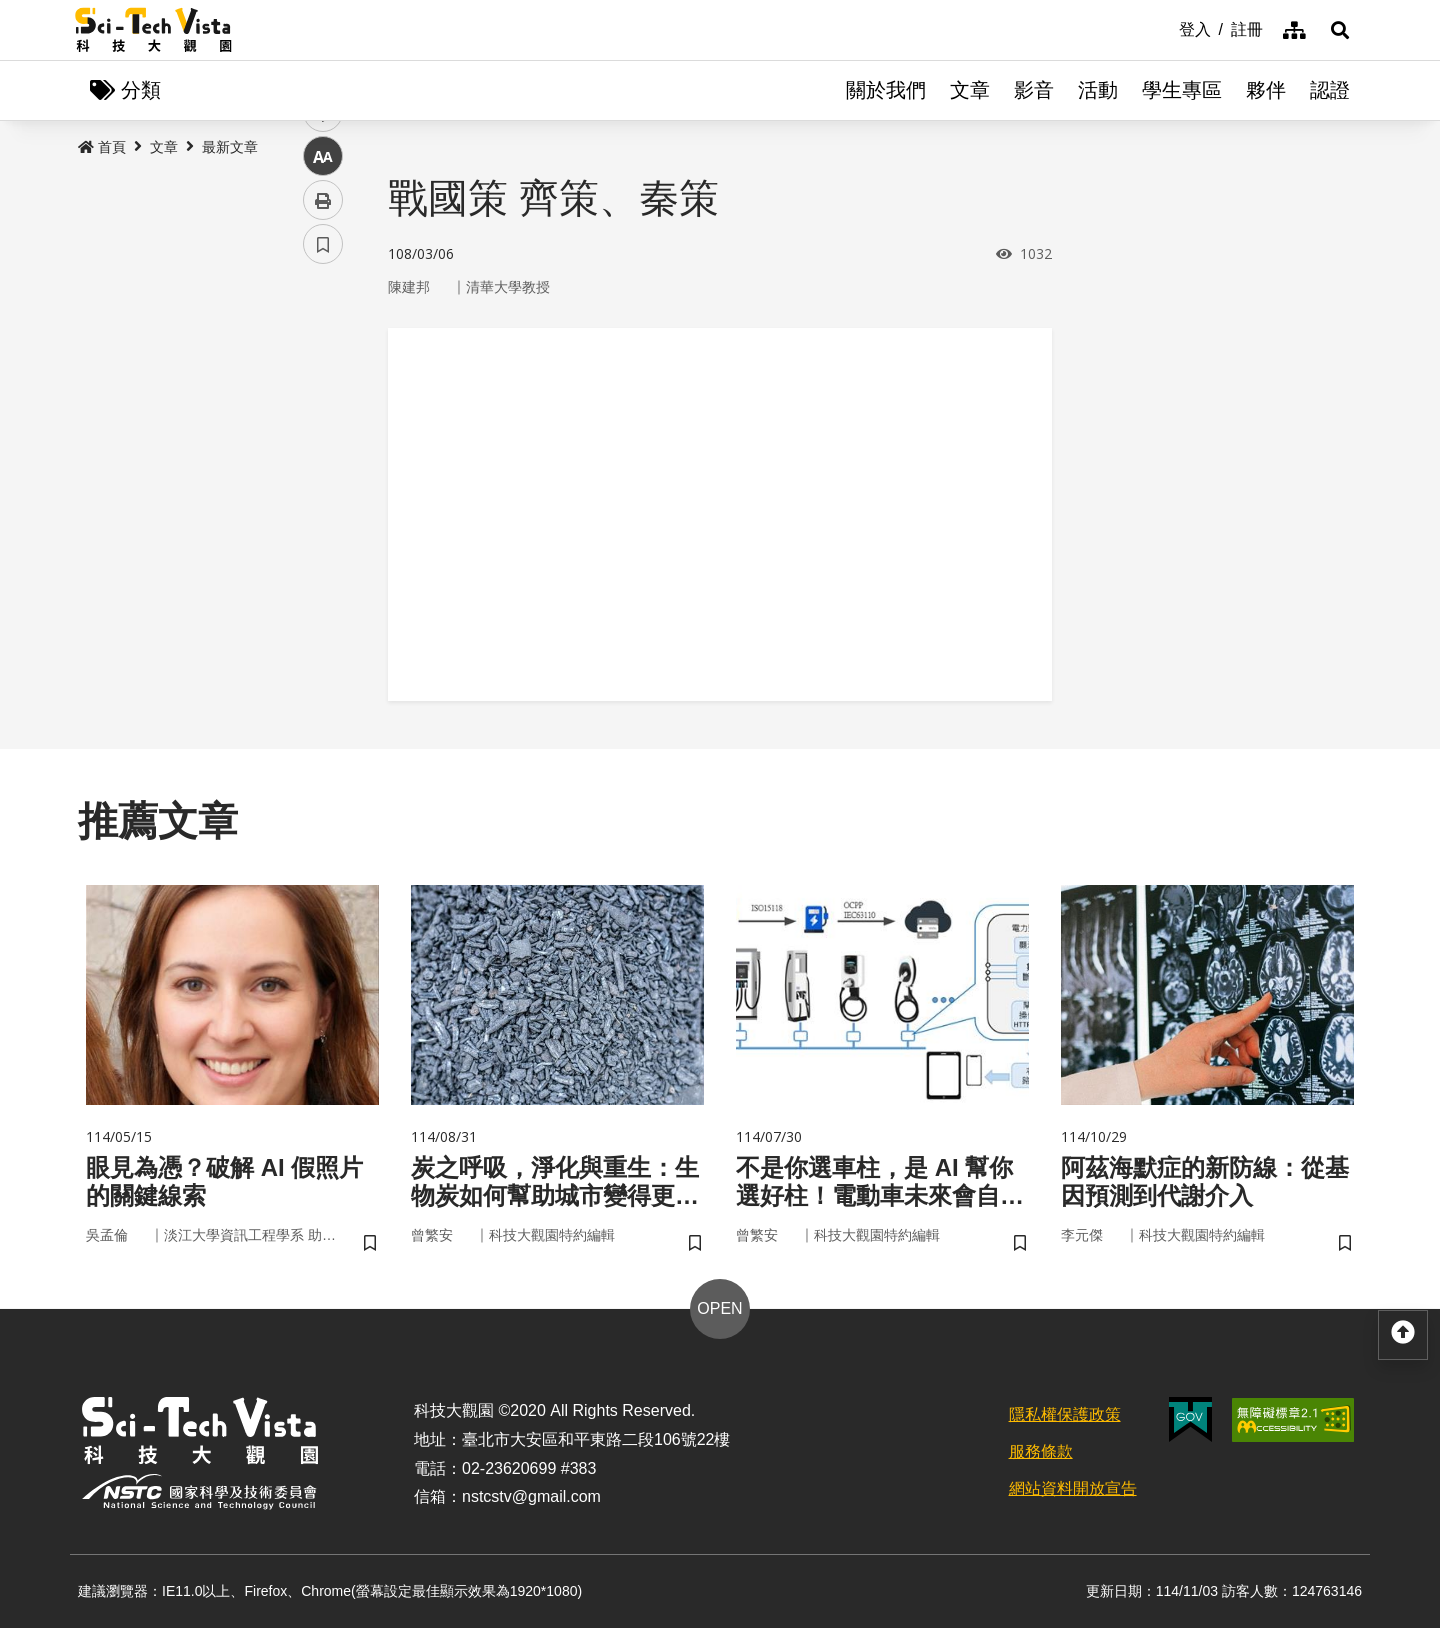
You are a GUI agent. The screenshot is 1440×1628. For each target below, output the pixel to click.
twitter (323, 426)
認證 (1330, 90)
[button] (1340, 30)
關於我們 (886, 90)
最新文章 (230, 147)
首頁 (102, 147)
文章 (970, 90)
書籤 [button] (323, 602)
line (316, 470)
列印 (323, 558)
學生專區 (1182, 90)
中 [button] (323, 514)
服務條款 (1041, 1451)
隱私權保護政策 (1065, 1414)
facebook (323, 382)
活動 (1098, 90)
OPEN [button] (719, 1308)
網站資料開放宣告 (1073, 1488)
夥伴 (1266, 90)
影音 (1034, 90)
